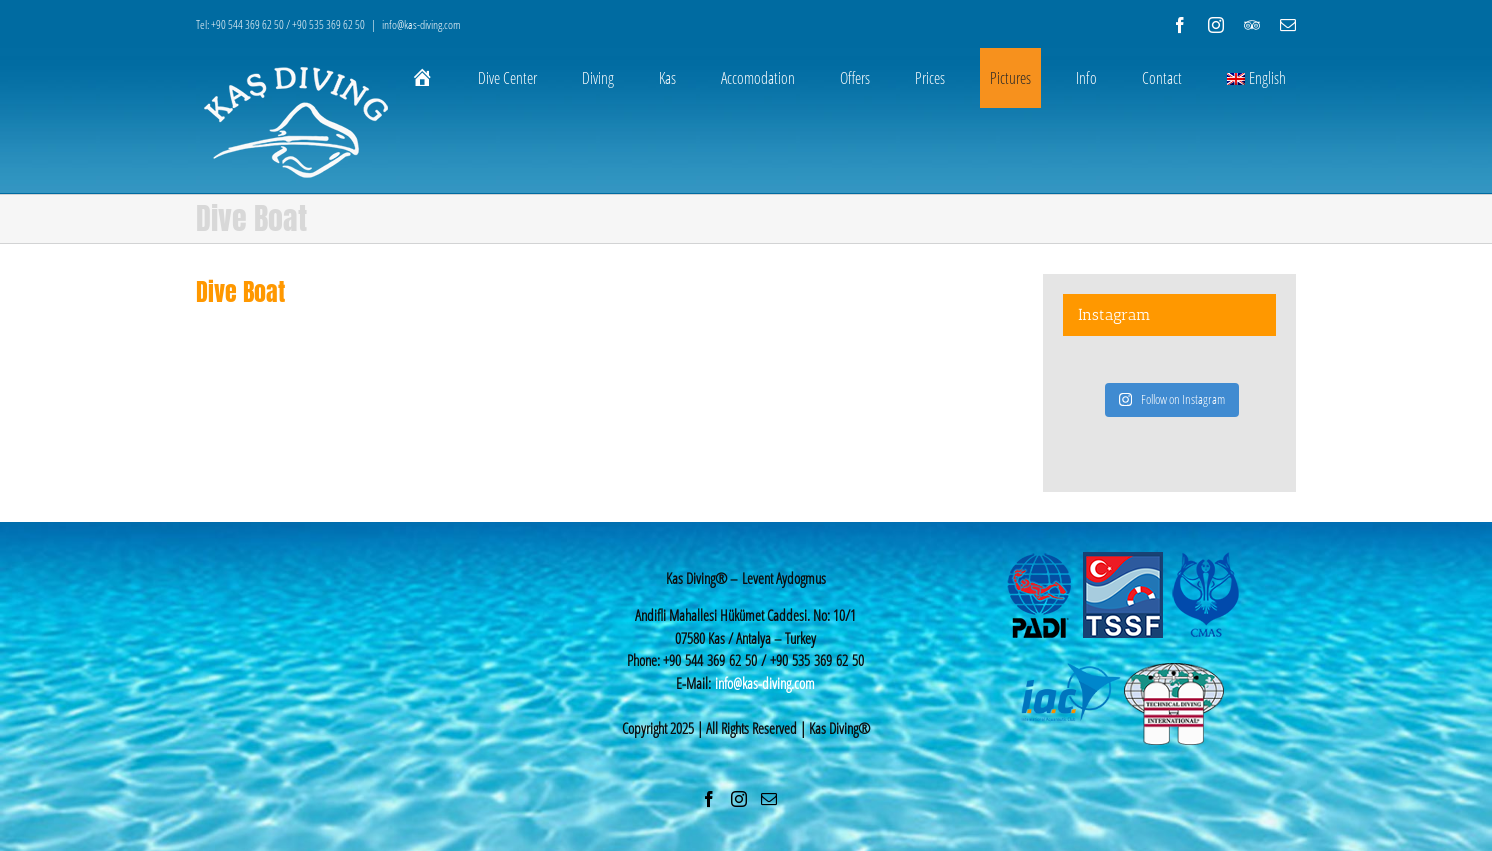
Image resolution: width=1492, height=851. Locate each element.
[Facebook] (709, 799)
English (1256, 78)
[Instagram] (739, 799)
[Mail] (769, 799)
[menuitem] (434, 78)
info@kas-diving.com (421, 24)
